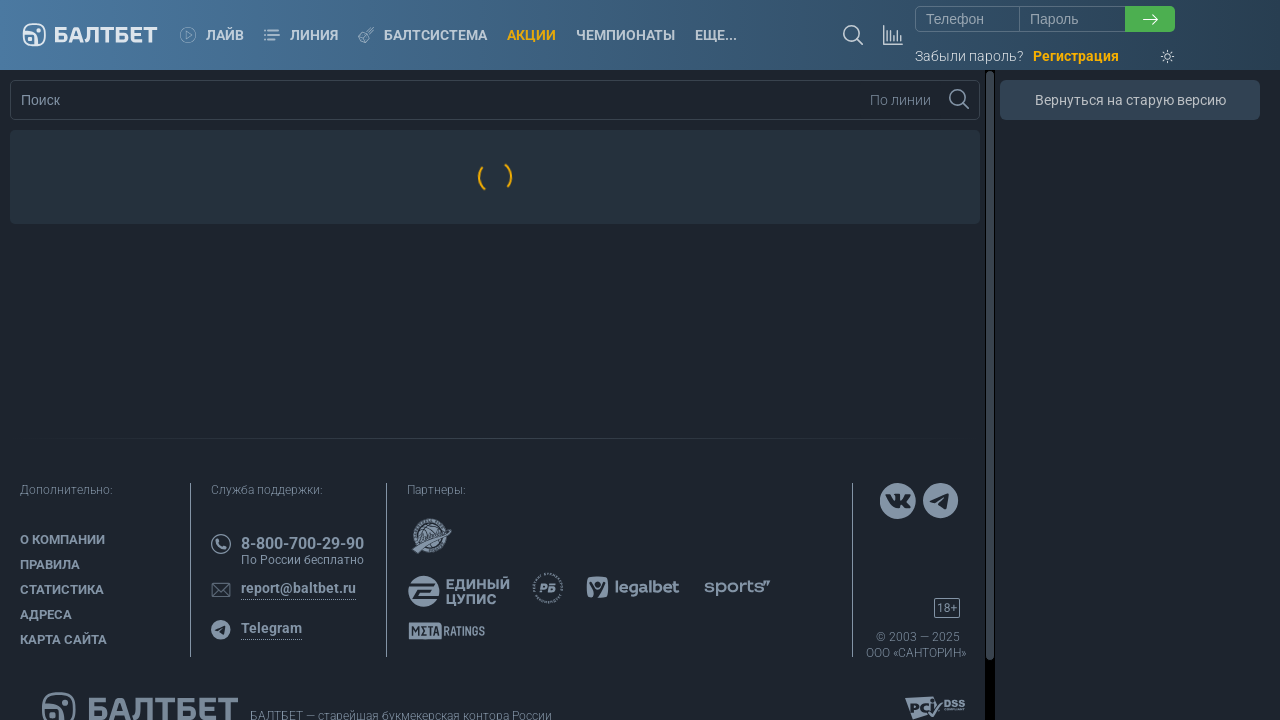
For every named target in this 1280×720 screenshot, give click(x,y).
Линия (301, 35)
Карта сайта (63, 639)
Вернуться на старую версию (1130, 100)
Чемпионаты (625, 35)
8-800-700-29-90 (302, 543)
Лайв (212, 35)
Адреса (46, 614)
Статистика (62, 589)
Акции (531, 35)
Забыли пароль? (969, 56)
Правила (50, 564)
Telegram (271, 628)
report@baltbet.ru (298, 588)
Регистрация (1076, 56)
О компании (62, 539)
